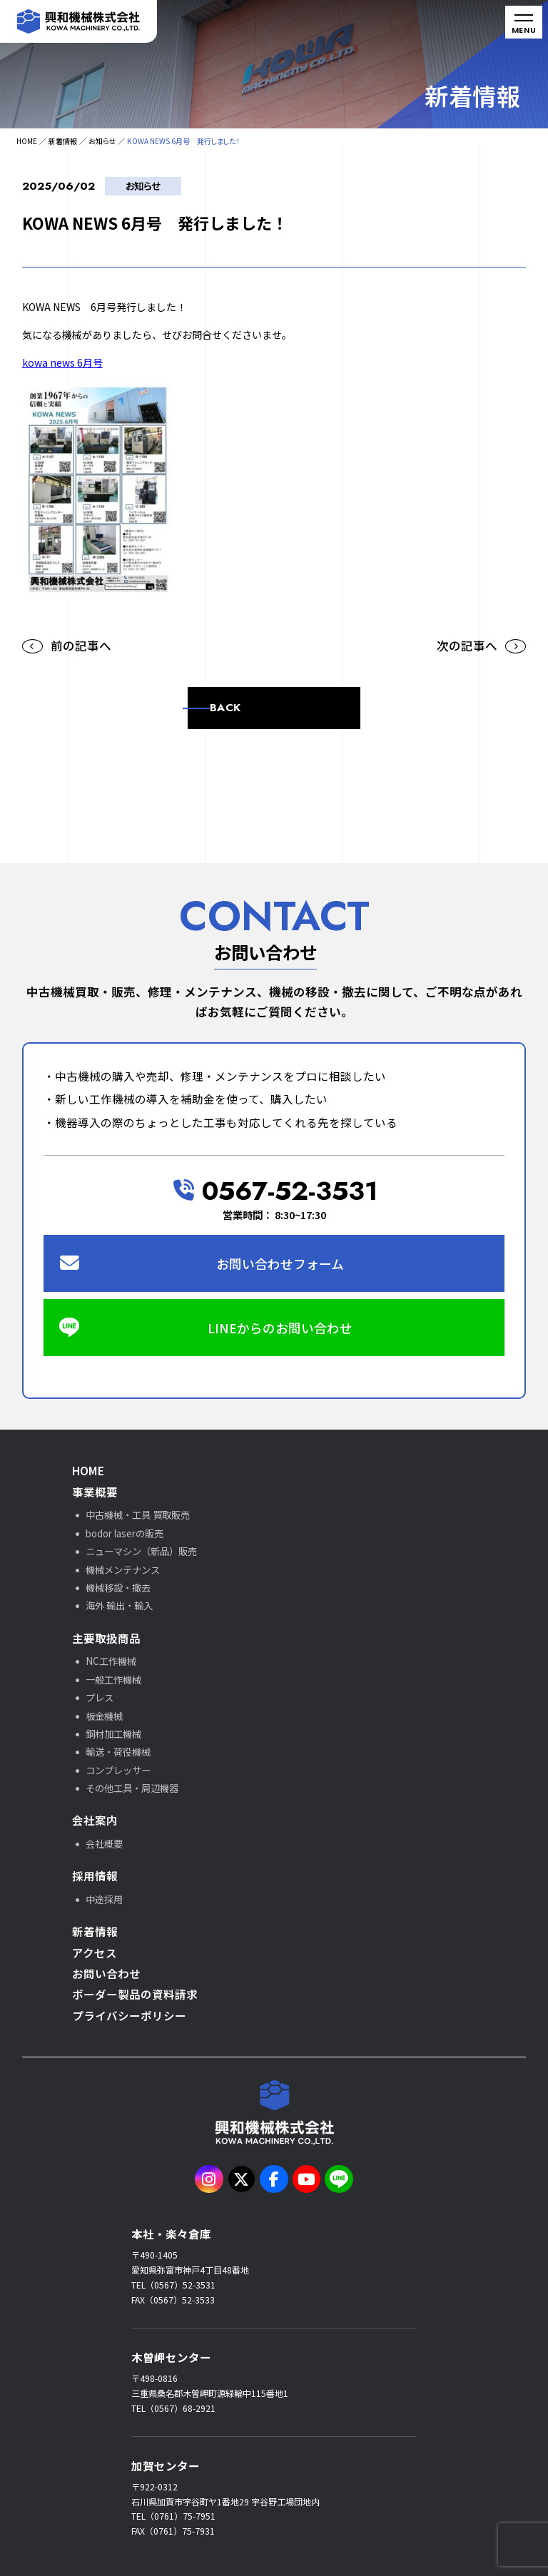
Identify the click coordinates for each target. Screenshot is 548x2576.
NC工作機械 (111, 1661)
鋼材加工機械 (113, 1734)
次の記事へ (467, 645)
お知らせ (102, 141)
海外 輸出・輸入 (119, 1605)
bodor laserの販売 (124, 1533)
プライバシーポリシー (129, 2015)
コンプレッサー (118, 1770)
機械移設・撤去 (118, 1587)
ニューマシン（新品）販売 (141, 1551)
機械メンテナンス (123, 1570)
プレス (99, 1697)
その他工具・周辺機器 (132, 1788)
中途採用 (104, 1899)
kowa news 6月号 (62, 362)
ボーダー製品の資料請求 (135, 1994)
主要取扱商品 (106, 1638)
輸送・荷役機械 (118, 1751)
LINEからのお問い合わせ (280, 1327)
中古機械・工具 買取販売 (138, 1515)
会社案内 (95, 1820)
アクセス (94, 1952)
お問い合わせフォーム (280, 1263)
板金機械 (104, 1716)
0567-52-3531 (275, 1191)
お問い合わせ (106, 1973)
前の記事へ (81, 645)
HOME (26, 141)
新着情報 (63, 141)
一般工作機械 (113, 1679)
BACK (225, 708)
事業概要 (95, 1492)
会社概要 (104, 1843)
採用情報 (95, 1875)
